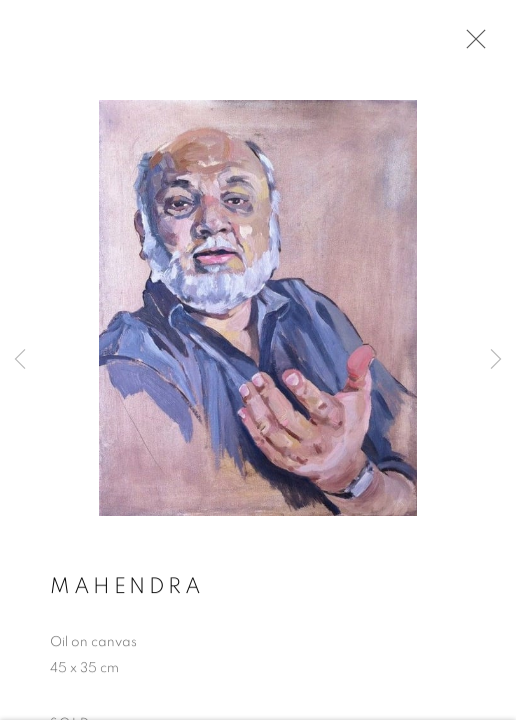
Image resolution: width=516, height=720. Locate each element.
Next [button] (496, 360)
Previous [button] (20, 360)
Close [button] (471, 45)
